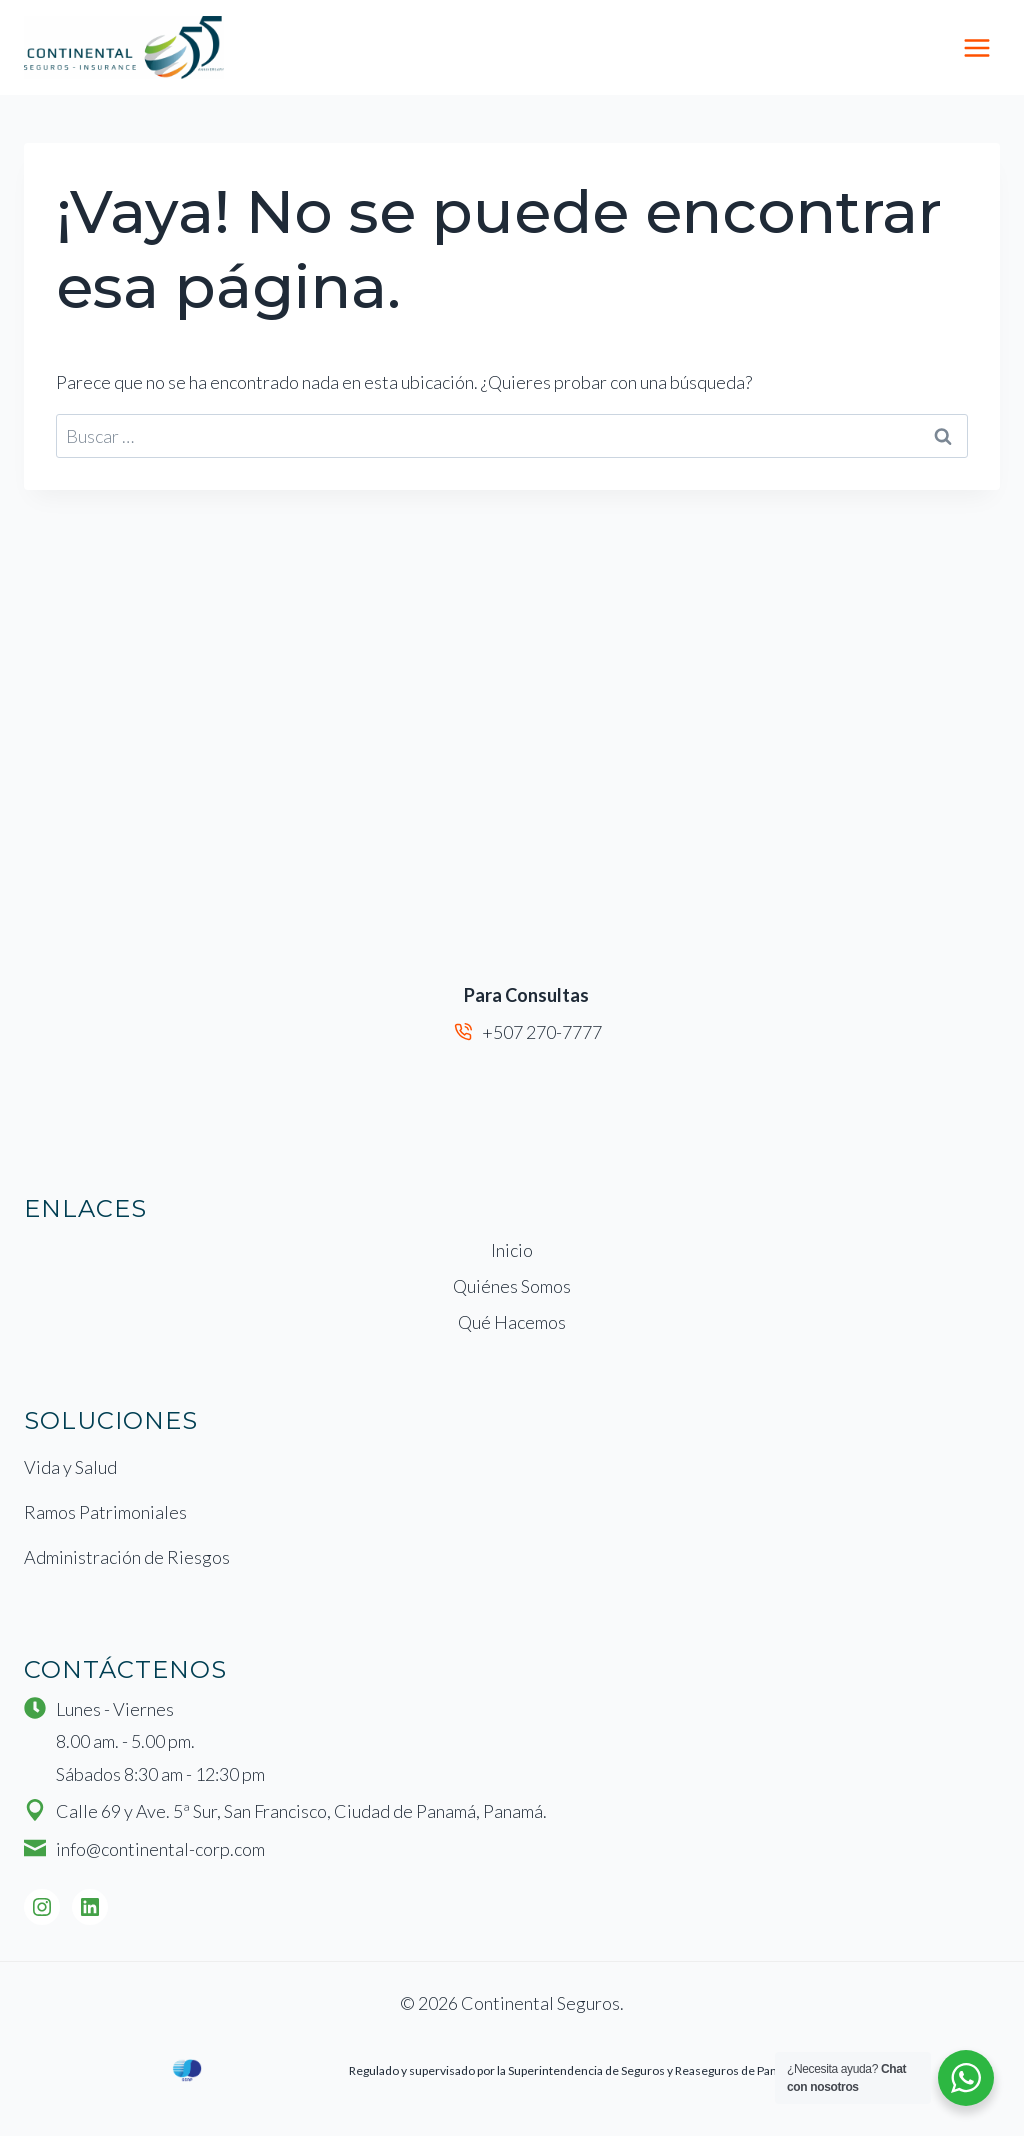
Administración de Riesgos (127, 1557)
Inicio (512, 1250)
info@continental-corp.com (160, 1849)
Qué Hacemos (512, 1322)
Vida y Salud (70, 1467)
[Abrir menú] (976, 47)
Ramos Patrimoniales (105, 1512)
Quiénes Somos (512, 1286)
